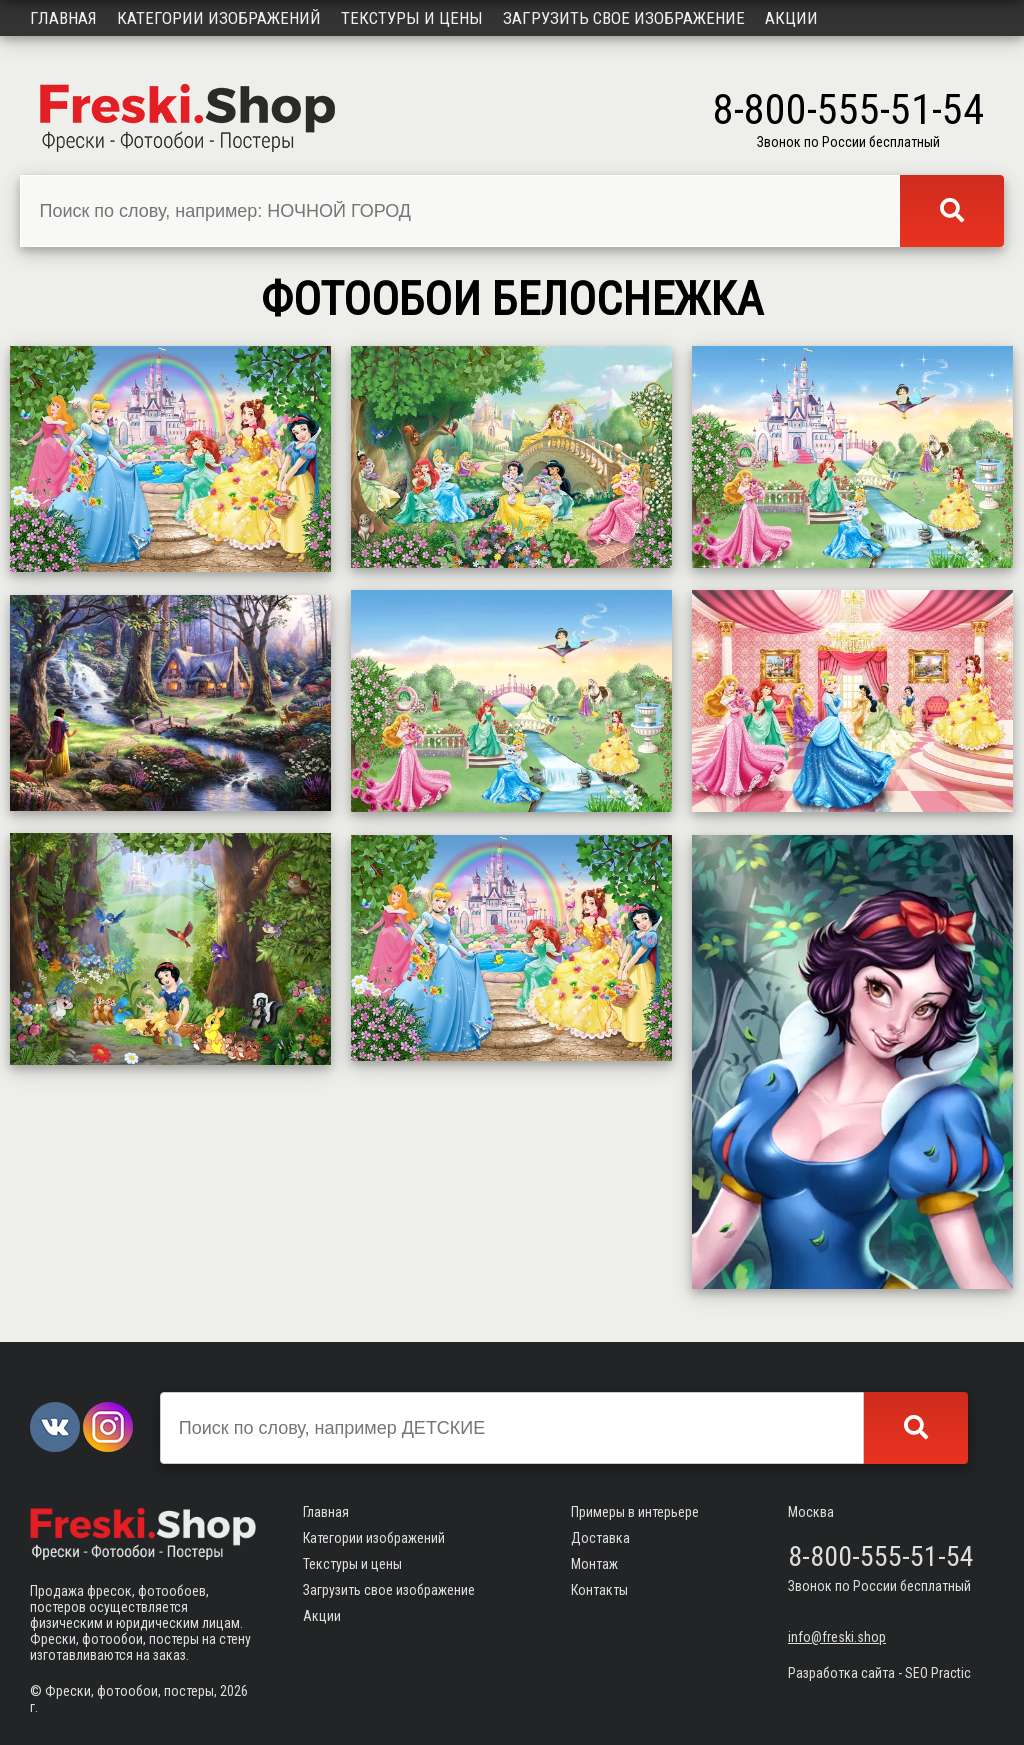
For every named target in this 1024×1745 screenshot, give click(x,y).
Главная (63, 18)
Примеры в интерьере (635, 1512)
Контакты (599, 1590)
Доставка (600, 1538)
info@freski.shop (837, 1637)
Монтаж (594, 1564)
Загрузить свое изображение (624, 18)
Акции (791, 18)
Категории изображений (219, 18)
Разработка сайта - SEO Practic (879, 1673)
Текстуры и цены (412, 18)
